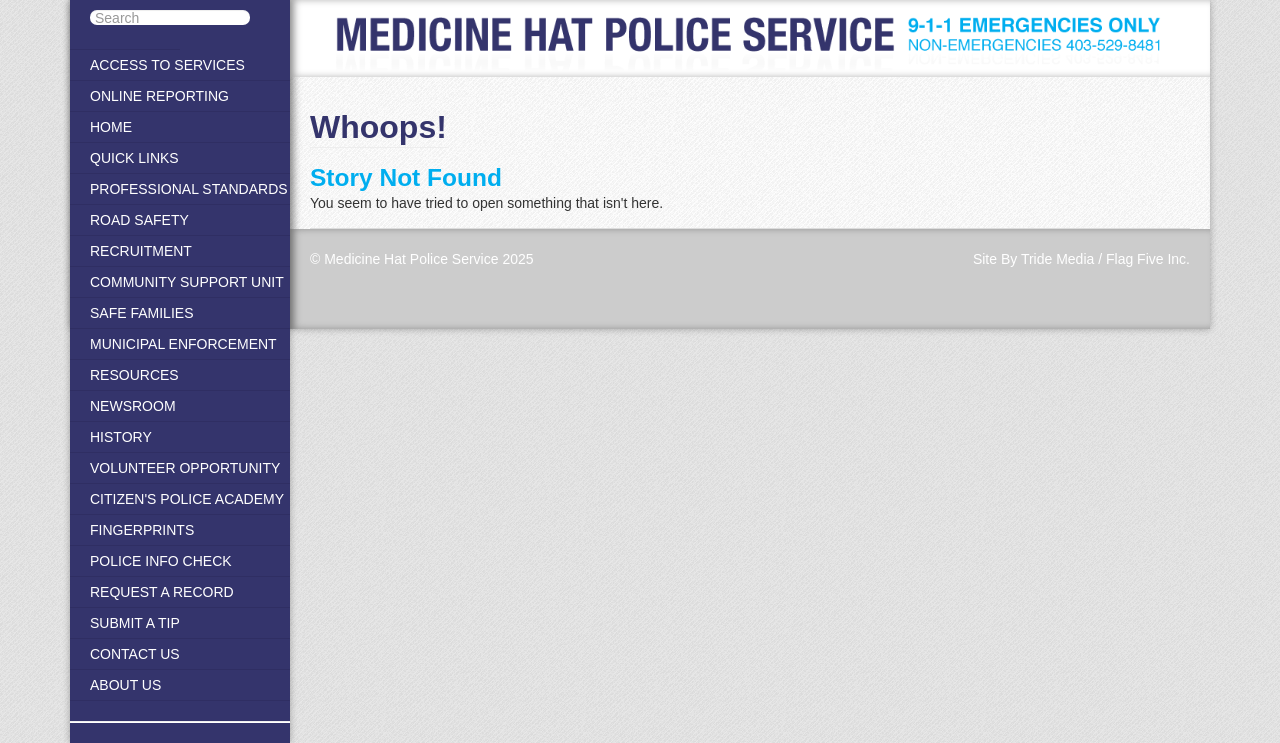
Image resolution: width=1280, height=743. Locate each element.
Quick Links (134, 158)
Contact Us (135, 654)
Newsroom (133, 406)
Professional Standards (189, 189)
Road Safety (139, 220)
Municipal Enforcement (183, 344)
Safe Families (141, 313)
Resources (134, 375)
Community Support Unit (187, 282)
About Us (125, 685)
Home (111, 127)
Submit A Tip (135, 623)
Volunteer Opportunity (185, 468)
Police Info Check (161, 561)
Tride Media (1057, 259)
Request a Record (162, 592)
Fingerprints (142, 530)
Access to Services (167, 65)
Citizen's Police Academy (187, 499)
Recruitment (141, 251)
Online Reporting (159, 96)
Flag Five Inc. (1148, 259)
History (121, 437)
